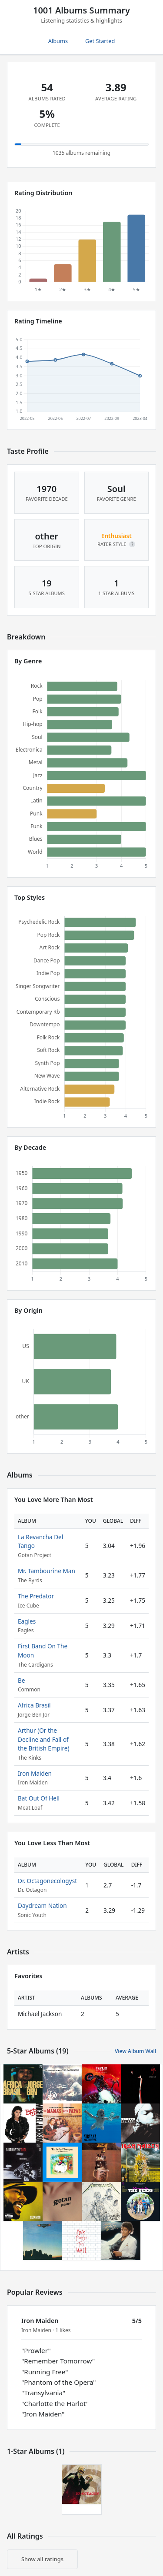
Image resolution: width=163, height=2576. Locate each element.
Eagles (27, 1621)
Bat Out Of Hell (39, 1798)
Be (21, 1680)
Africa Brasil (34, 1705)
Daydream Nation (42, 1905)
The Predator (36, 1596)
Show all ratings (42, 2559)
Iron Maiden (35, 1773)
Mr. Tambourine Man (46, 1571)
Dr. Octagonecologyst (47, 1881)
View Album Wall (135, 2051)
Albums (58, 41)
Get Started (100, 41)
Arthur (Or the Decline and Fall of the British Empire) (44, 1739)
